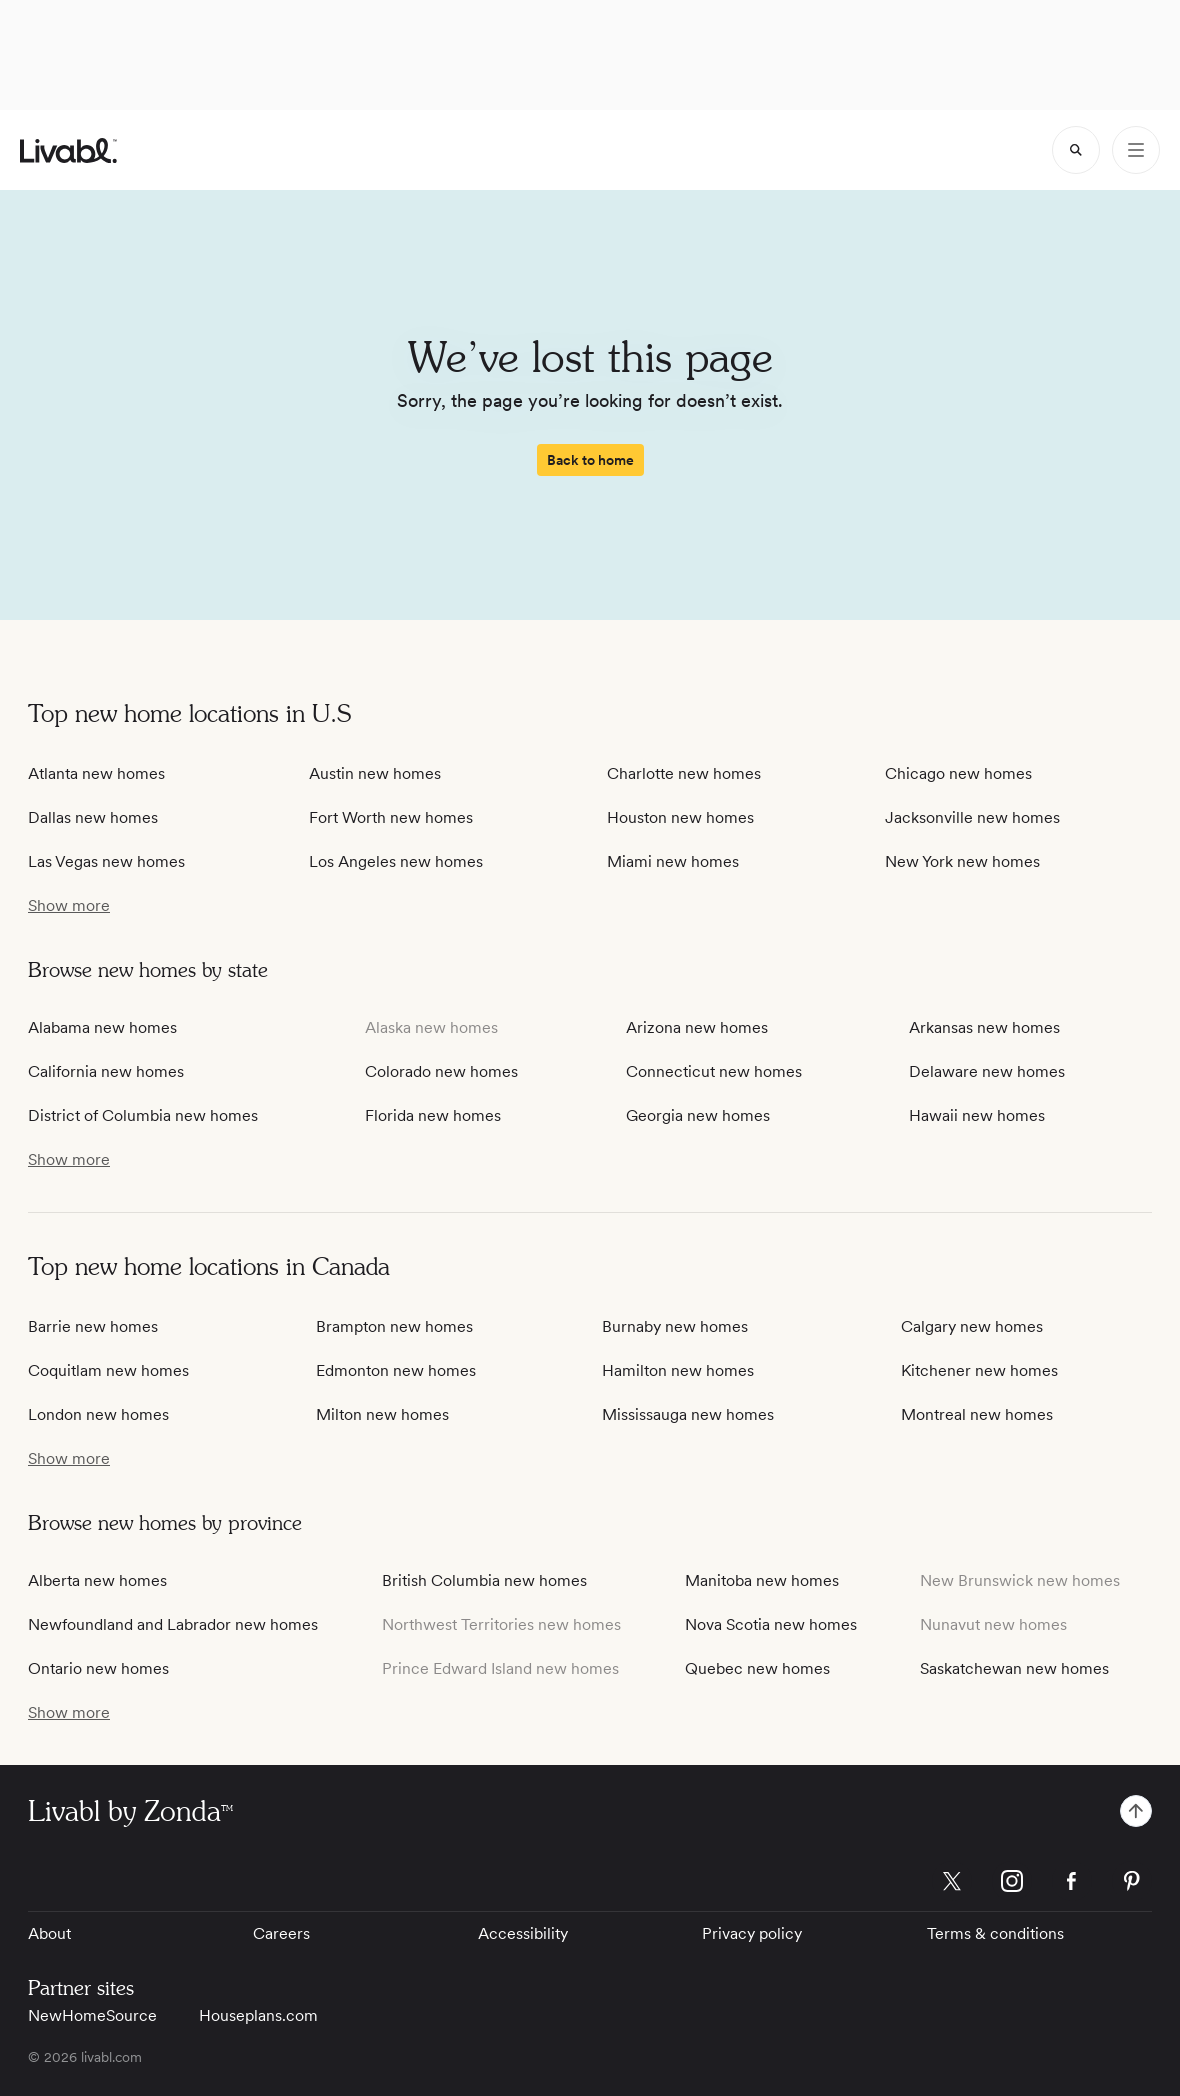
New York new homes (962, 861)
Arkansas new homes (984, 1027)
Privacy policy (752, 1933)
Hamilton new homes (678, 1370)
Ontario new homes (98, 1668)
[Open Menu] (1136, 150)
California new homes (106, 1071)
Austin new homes (375, 773)
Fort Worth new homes (391, 817)
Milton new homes (382, 1414)
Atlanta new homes (96, 773)
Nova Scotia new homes (771, 1624)
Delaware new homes (987, 1071)
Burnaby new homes (675, 1326)
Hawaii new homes (977, 1115)
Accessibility (523, 1933)
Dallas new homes (93, 817)
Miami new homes (673, 861)
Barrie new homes (93, 1326)
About (49, 1933)
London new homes (98, 1414)
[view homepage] (68, 150)
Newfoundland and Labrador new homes (173, 1624)
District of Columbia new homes (143, 1115)
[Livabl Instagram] (1012, 1881)
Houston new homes (680, 817)
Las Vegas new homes (106, 861)
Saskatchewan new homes (1014, 1668)
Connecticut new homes (714, 1071)
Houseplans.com (258, 2015)
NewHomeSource (92, 2015)
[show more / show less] (69, 906)
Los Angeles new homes (396, 861)
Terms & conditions (995, 1933)
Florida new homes (433, 1115)
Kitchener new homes (979, 1370)
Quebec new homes (757, 1668)
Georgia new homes (698, 1115)
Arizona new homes (697, 1027)
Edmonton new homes (396, 1370)
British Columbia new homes (484, 1580)
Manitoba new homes (762, 1580)
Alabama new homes (102, 1027)
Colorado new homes (441, 1071)
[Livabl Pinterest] (1132, 1881)
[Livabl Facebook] (1072, 1881)
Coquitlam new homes (108, 1370)
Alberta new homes (97, 1580)
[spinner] (1076, 150)
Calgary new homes (972, 1326)
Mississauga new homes (688, 1414)
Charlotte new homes (684, 773)
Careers (281, 1933)
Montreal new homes (977, 1414)
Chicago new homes (958, 773)
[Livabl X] (952, 1881)
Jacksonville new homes (972, 817)
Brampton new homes (394, 1326)
